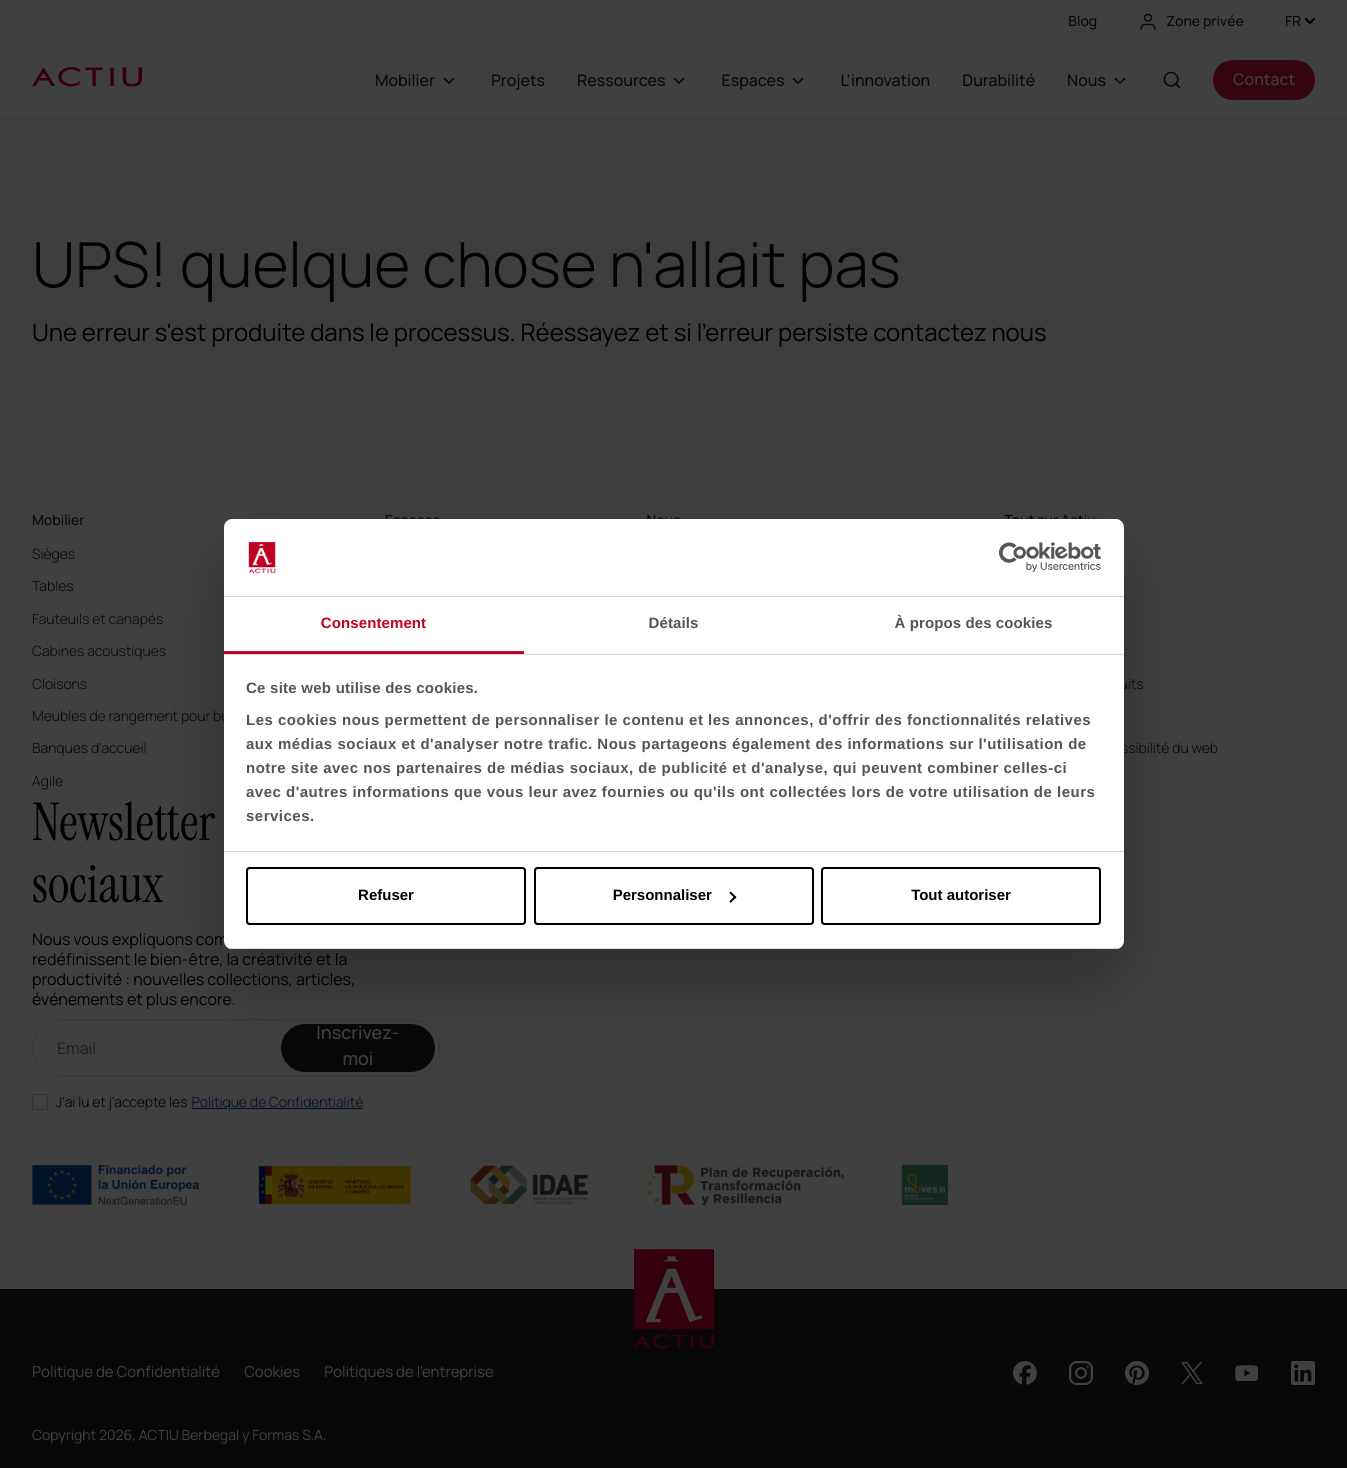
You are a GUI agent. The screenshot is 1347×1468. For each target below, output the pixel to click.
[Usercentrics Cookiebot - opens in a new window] (1013, 558)
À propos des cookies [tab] (974, 623)
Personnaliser (674, 895)
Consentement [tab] (373, 623)
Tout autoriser (961, 895)
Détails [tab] (674, 623)
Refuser (386, 895)
